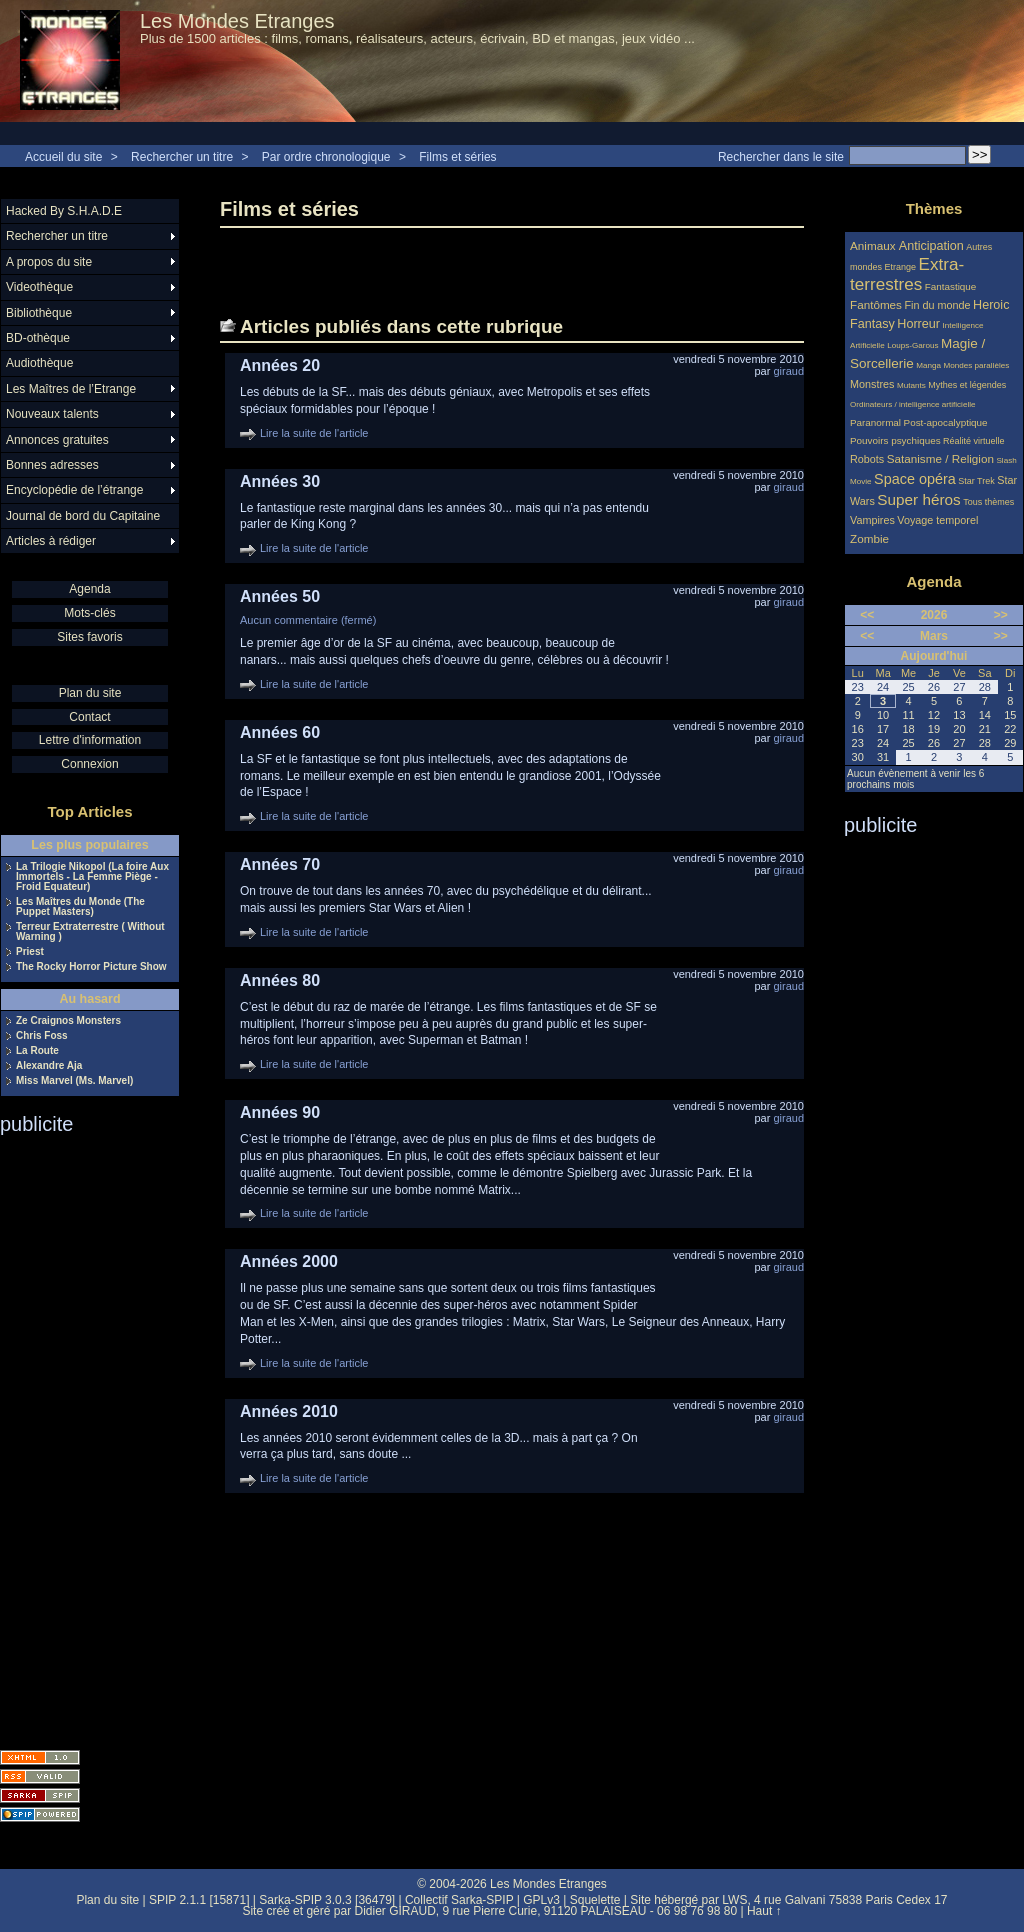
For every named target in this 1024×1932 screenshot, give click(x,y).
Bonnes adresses (52, 465)
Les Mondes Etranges (237, 21)
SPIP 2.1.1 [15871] (199, 1900)
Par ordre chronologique (326, 157)
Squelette (595, 1900)
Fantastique (951, 286)
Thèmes (934, 208)
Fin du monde (937, 305)
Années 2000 (289, 1261)
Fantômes (876, 304)
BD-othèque (38, 338)
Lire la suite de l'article (314, 433)
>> (1001, 615)
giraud (788, 371)
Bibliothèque (39, 313)
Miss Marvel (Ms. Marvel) (74, 1081)
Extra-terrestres (907, 274)
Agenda (89, 589)
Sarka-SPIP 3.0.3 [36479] (327, 1900)
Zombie (869, 538)
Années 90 (280, 1112)
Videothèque (39, 287)
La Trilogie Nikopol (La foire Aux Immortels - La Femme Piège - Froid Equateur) (92, 877)
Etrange (901, 267)
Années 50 (280, 596)
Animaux (874, 245)
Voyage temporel (937, 520)
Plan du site (90, 693)
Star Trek (976, 481)
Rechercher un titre (182, 157)
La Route (37, 1051)
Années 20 (280, 365)
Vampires (872, 520)
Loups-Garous (912, 345)
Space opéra (915, 479)
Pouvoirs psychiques (895, 440)
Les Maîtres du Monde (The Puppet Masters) (80, 907)
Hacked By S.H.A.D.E (64, 211)
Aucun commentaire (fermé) (308, 620)
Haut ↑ (764, 1911)
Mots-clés (89, 613)
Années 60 (280, 732)
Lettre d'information (90, 740)
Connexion (89, 764)
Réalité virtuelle (974, 441)
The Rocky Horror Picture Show (91, 967)
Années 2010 (289, 1411)
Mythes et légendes (967, 385)
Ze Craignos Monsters (68, 1021)
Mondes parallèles (977, 365)
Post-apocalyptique (946, 422)
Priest (30, 952)
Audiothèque (39, 363)
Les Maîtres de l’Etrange (71, 389)
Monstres (872, 384)
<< (867, 615)
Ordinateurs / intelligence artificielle (913, 404)
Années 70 (280, 864)
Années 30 (280, 481)
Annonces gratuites (57, 440)
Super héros (918, 499)
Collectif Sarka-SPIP (459, 1900)
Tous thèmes (988, 502)
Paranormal (875, 422)
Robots (867, 459)
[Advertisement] (80, 1436)
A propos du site (49, 262)
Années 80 (280, 980)
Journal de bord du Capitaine (83, 516)
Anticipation (931, 246)
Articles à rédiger (51, 541)
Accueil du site (63, 157)
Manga (928, 365)
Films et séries (457, 157)
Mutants (911, 385)
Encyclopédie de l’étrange (74, 490)
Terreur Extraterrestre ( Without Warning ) (90, 932)
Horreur (918, 324)
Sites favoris (89, 637)
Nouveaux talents (52, 414)
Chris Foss (42, 1036)
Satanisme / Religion (940, 458)
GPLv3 (541, 1900)
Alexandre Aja (49, 1066)
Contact (89, 717)
